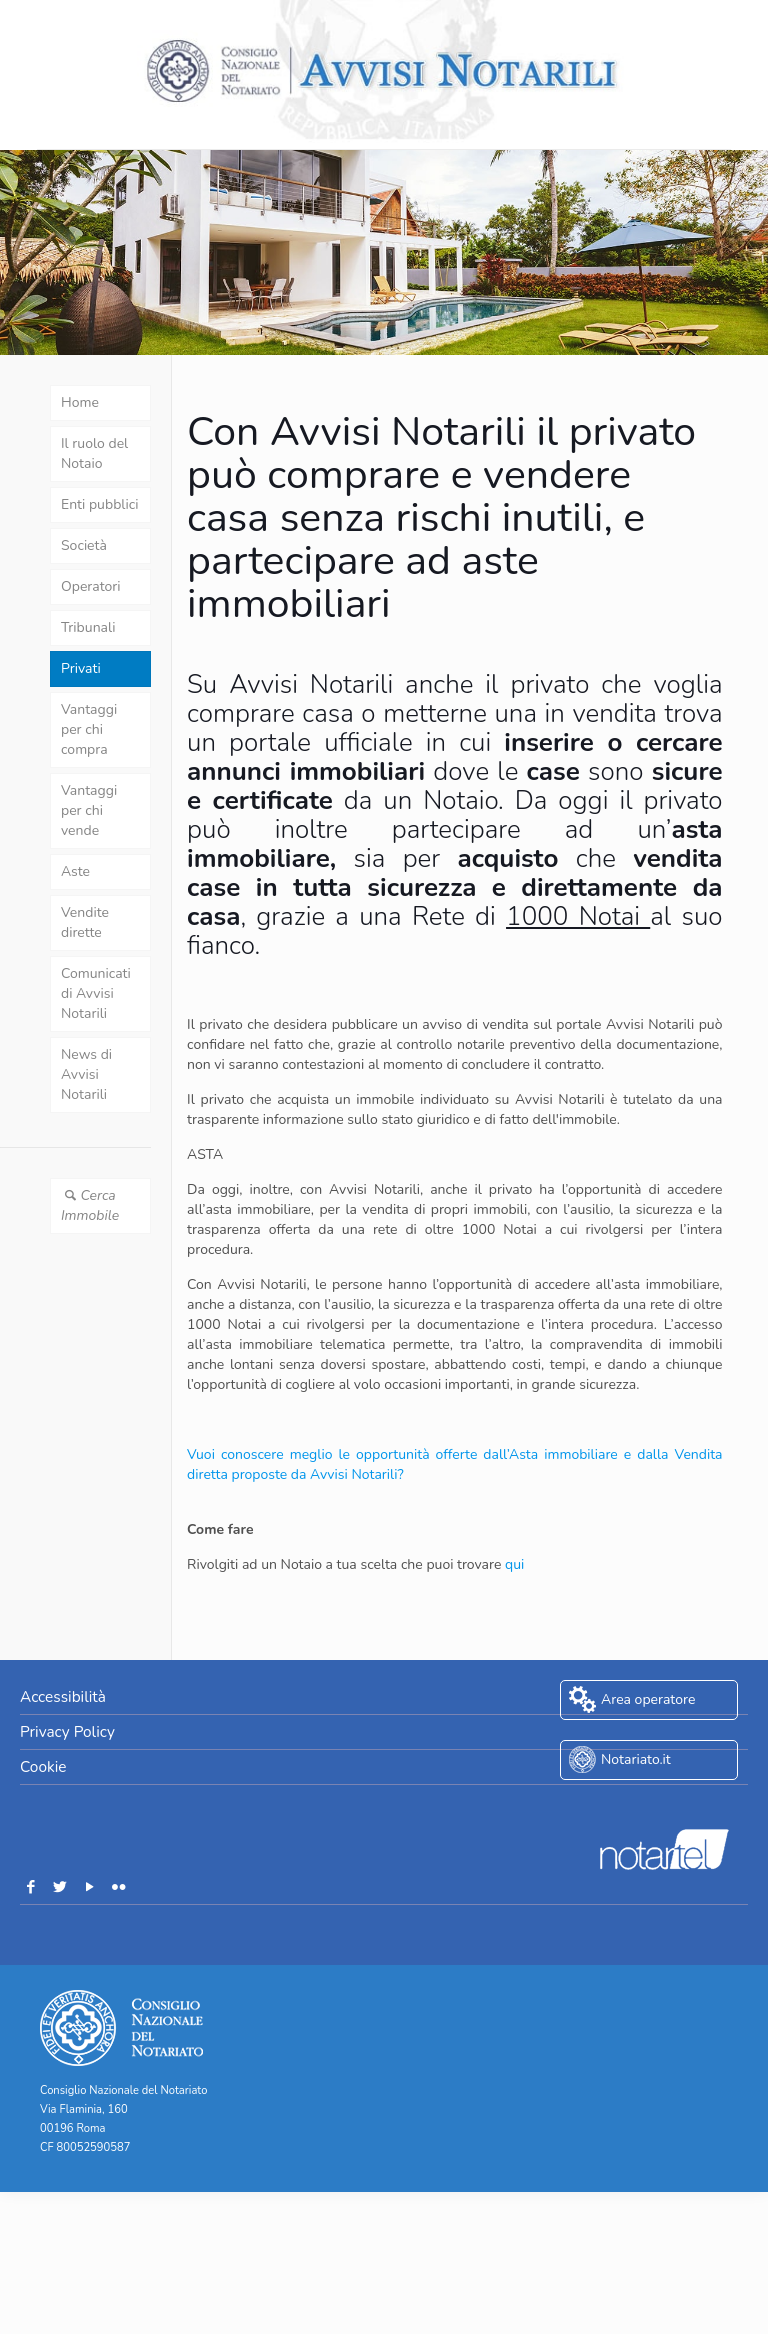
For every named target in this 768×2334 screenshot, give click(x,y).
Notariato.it (636, 1759)
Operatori (91, 586)
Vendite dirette (85, 922)
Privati (81, 668)
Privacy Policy (67, 1731)
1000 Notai (573, 916)
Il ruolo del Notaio (94, 453)
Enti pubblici (99, 504)
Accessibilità (63, 1696)
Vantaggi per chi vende (89, 810)
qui (514, 1564)
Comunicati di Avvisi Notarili (96, 993)
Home (80, 402)
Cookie (43, 1766)
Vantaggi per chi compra (89, 729)
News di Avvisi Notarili (86, 1074)
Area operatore (648, 1699)
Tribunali (88, 627)
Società (84, 545)
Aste (75, 871)
